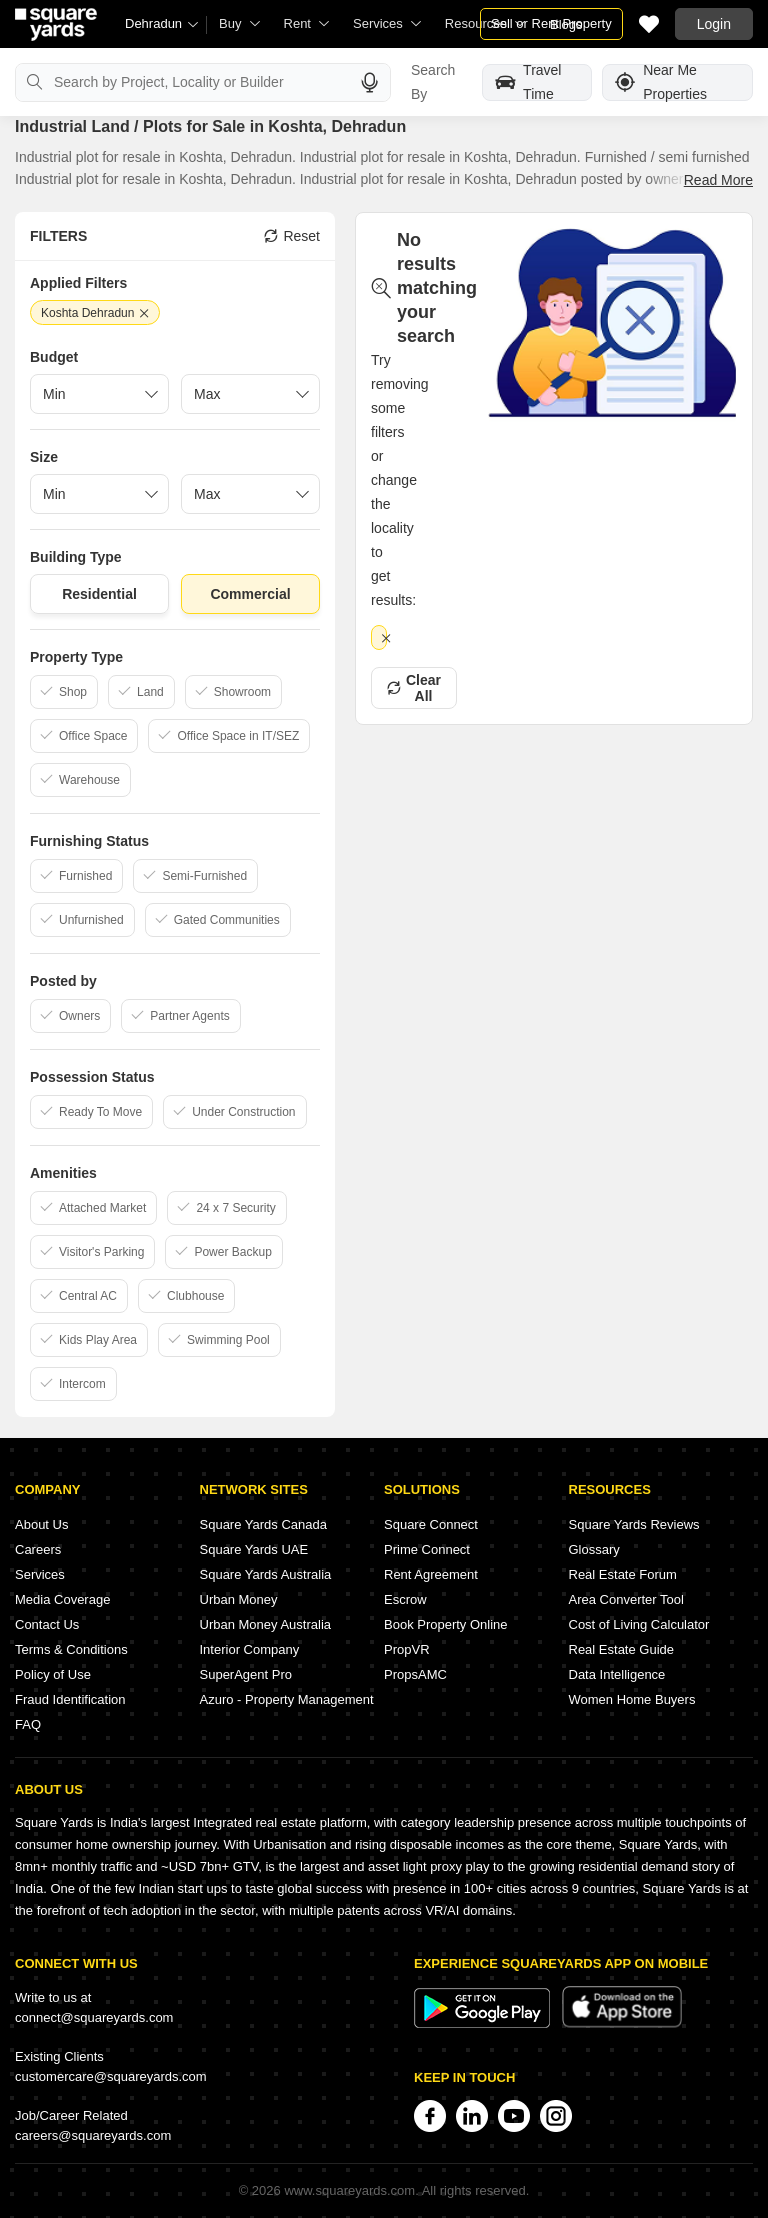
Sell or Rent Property (551, 23)
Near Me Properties (661, 82)
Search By (433, 82)
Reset (292, 236)
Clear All (414, 688)
